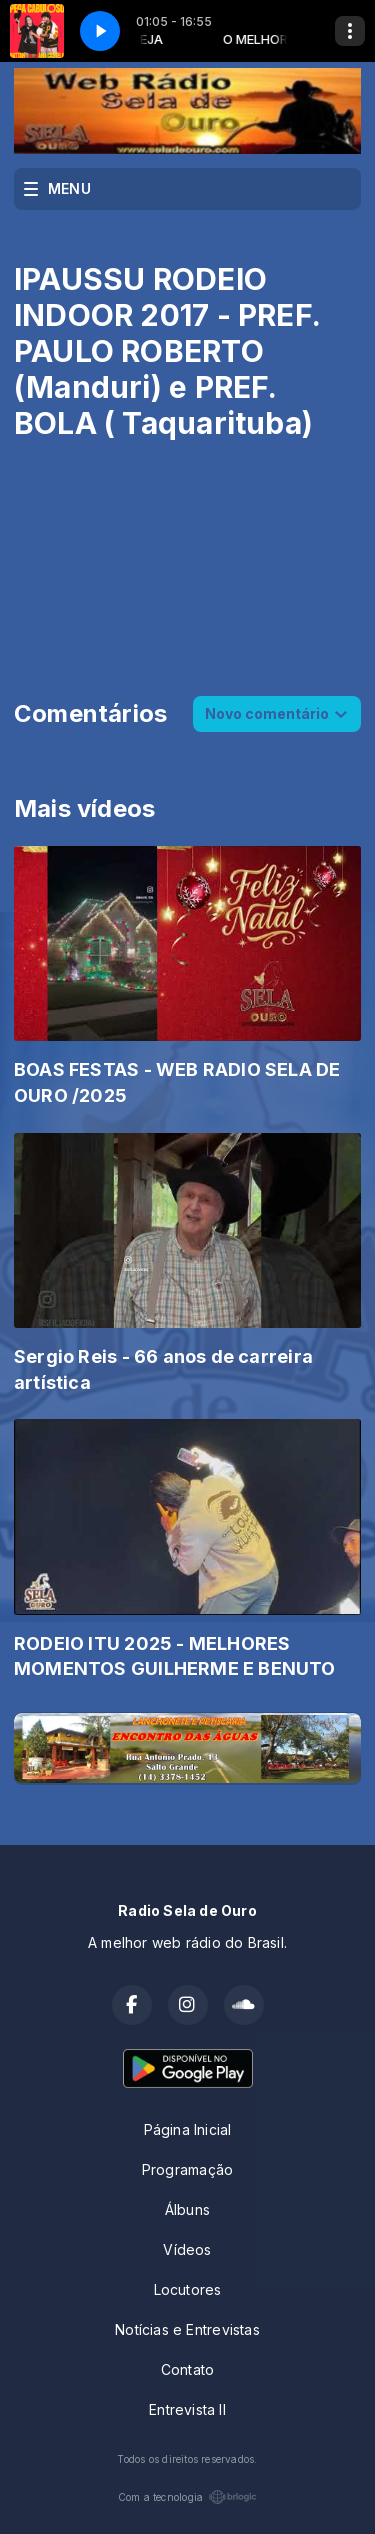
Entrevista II (187, 2409)
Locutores (188, 2289)
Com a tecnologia (187, 2497)
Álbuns (187, 2209)
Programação (187, 2169)
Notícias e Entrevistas (187, 2329)
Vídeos (187, 2249)
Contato (187, 2369)
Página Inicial (188, 2129)
